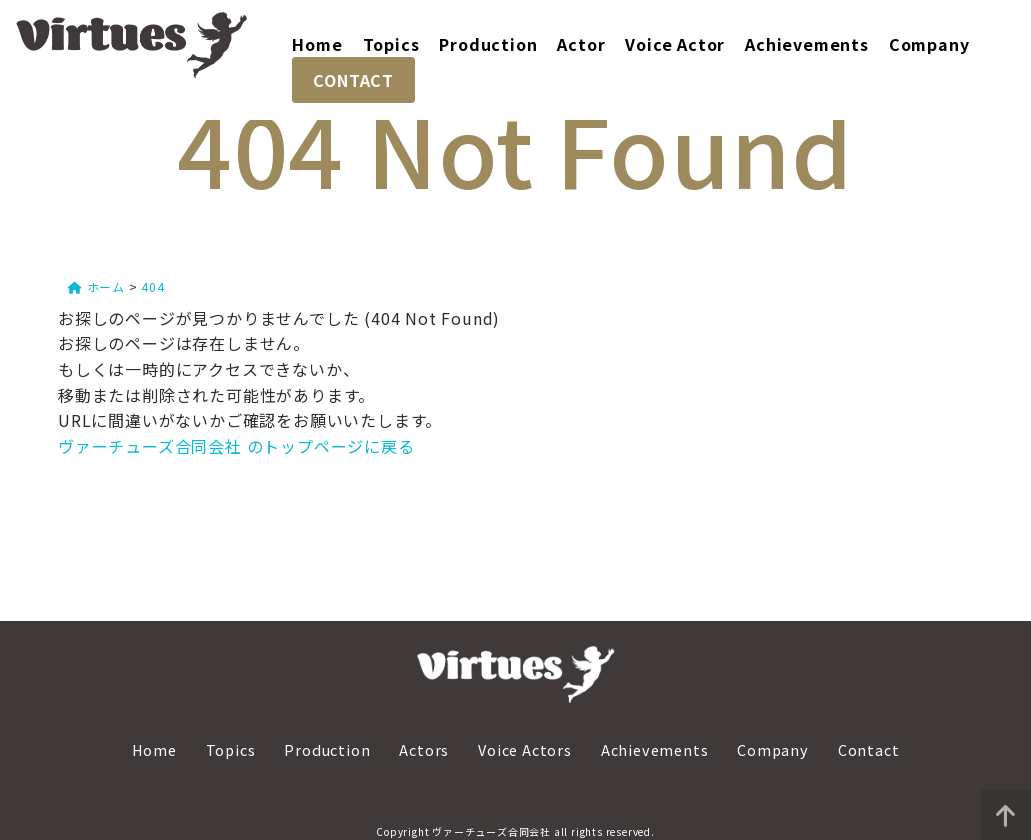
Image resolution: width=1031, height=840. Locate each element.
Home (317, 44)
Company (929, 44)
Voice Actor (675, 44)
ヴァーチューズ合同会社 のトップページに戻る (236, 446)
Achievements (807, 44)
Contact (869, 748)
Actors (424, 748)
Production (488, 44)
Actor (581, 44)
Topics (391, 44)
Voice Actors (525, 748)
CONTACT (353, 80)
